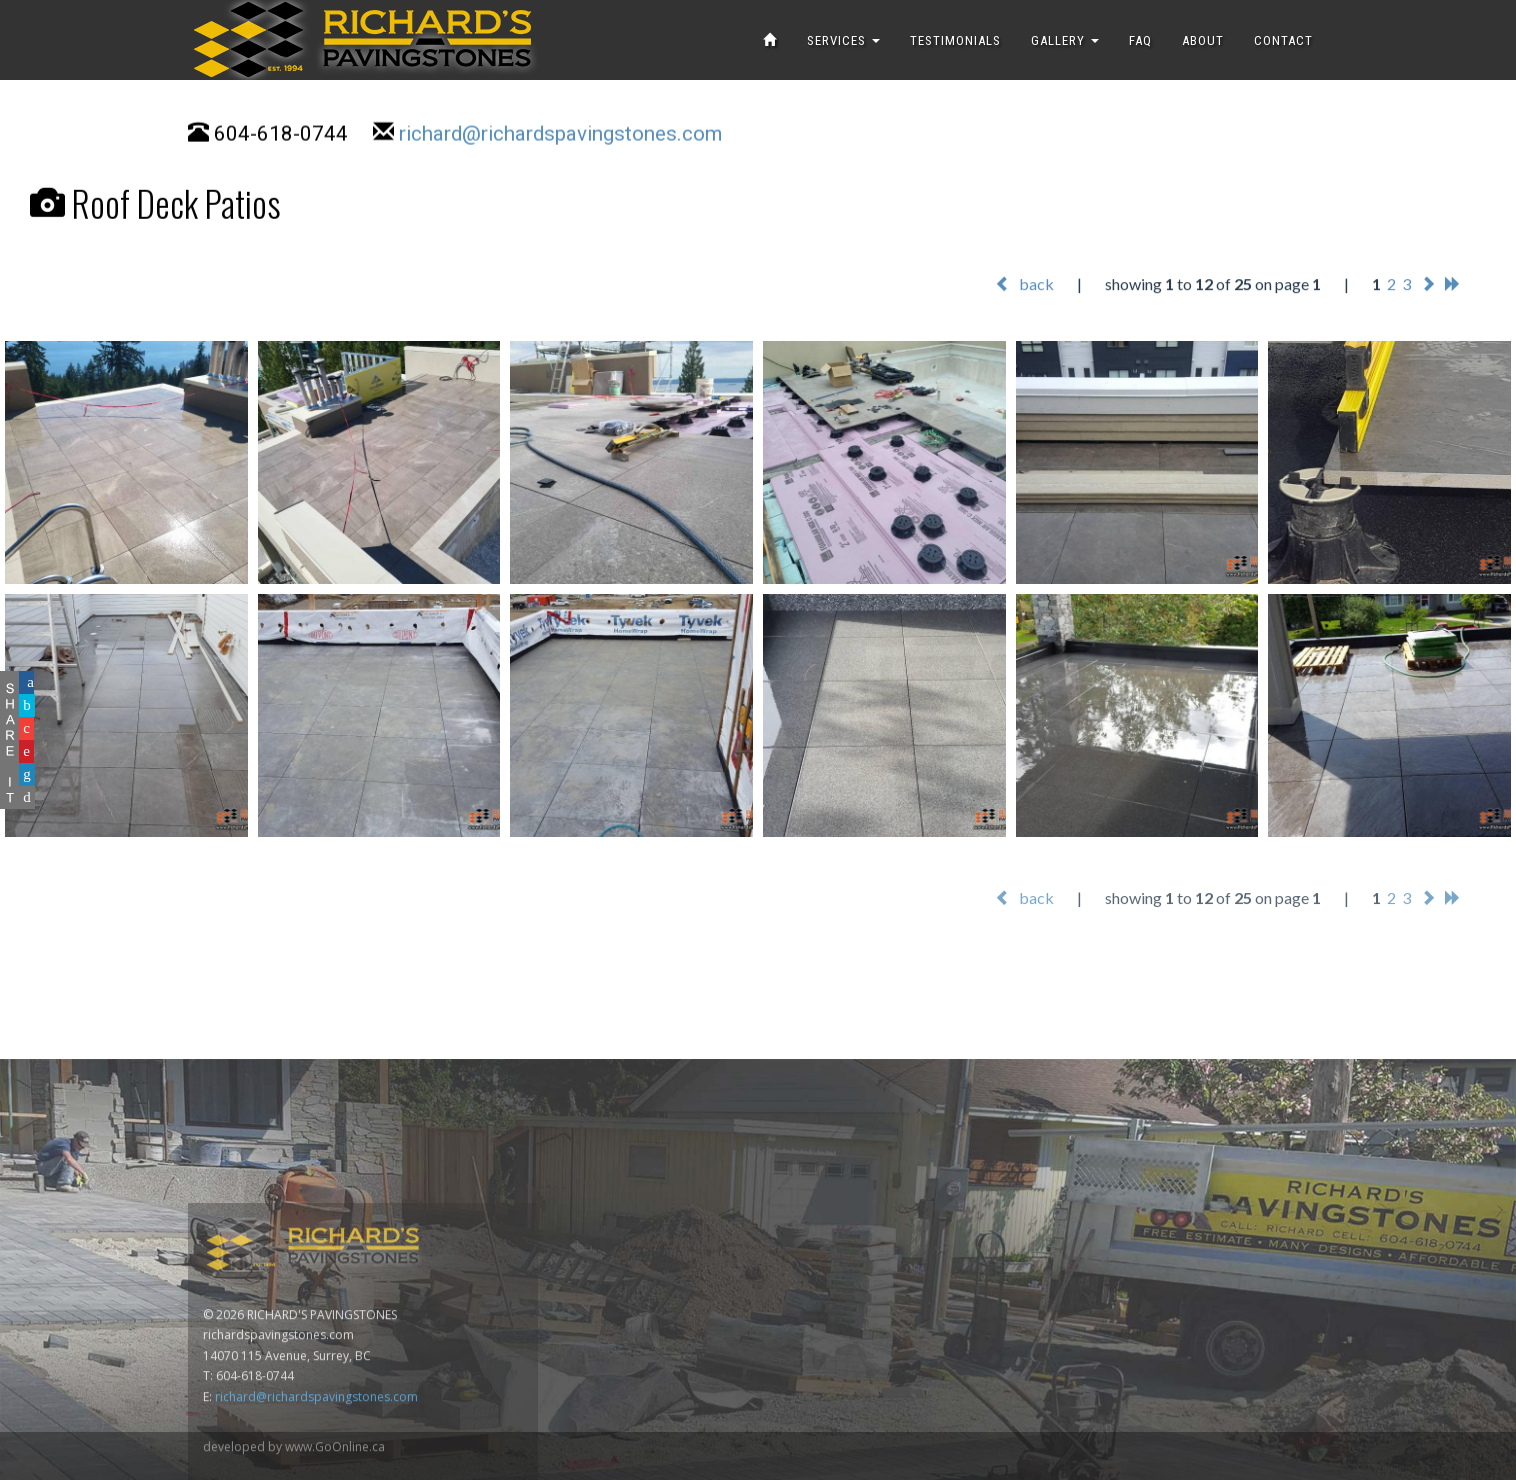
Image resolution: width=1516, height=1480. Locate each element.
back (1024, 284)
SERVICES (843, 40)
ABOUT (1203, 40)
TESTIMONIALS (955, 40)
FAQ (1140, 40)
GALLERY (1065, 40)
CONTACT (1283, 40)
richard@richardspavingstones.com (560, 136)
